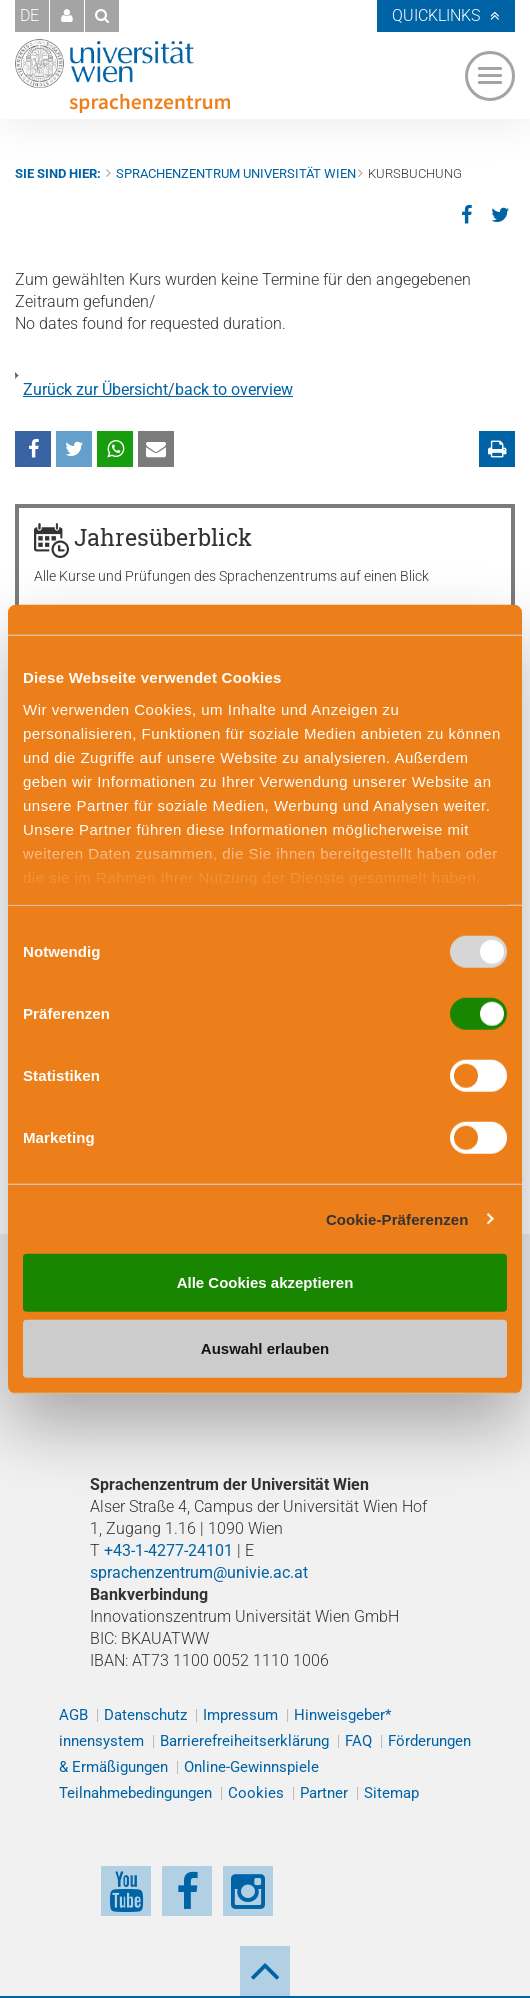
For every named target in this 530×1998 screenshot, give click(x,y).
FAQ (358, 1741)
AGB (73, 1715)
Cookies (256, 1793)
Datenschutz (145, 1715)
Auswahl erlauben (265, 1347)
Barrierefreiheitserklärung (244, 1741)
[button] (67, 16)
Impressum (240, 1715)
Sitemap (391, 1793)
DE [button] (29, 15)
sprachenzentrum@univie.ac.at (199, 1572)
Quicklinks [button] (436, 15)
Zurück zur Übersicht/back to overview (158, 389)
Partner (324, 1793)
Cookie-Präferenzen (397, 1218)
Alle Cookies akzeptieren (265, 1282)
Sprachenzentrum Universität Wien (236, 173)
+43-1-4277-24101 (168, 1550)
